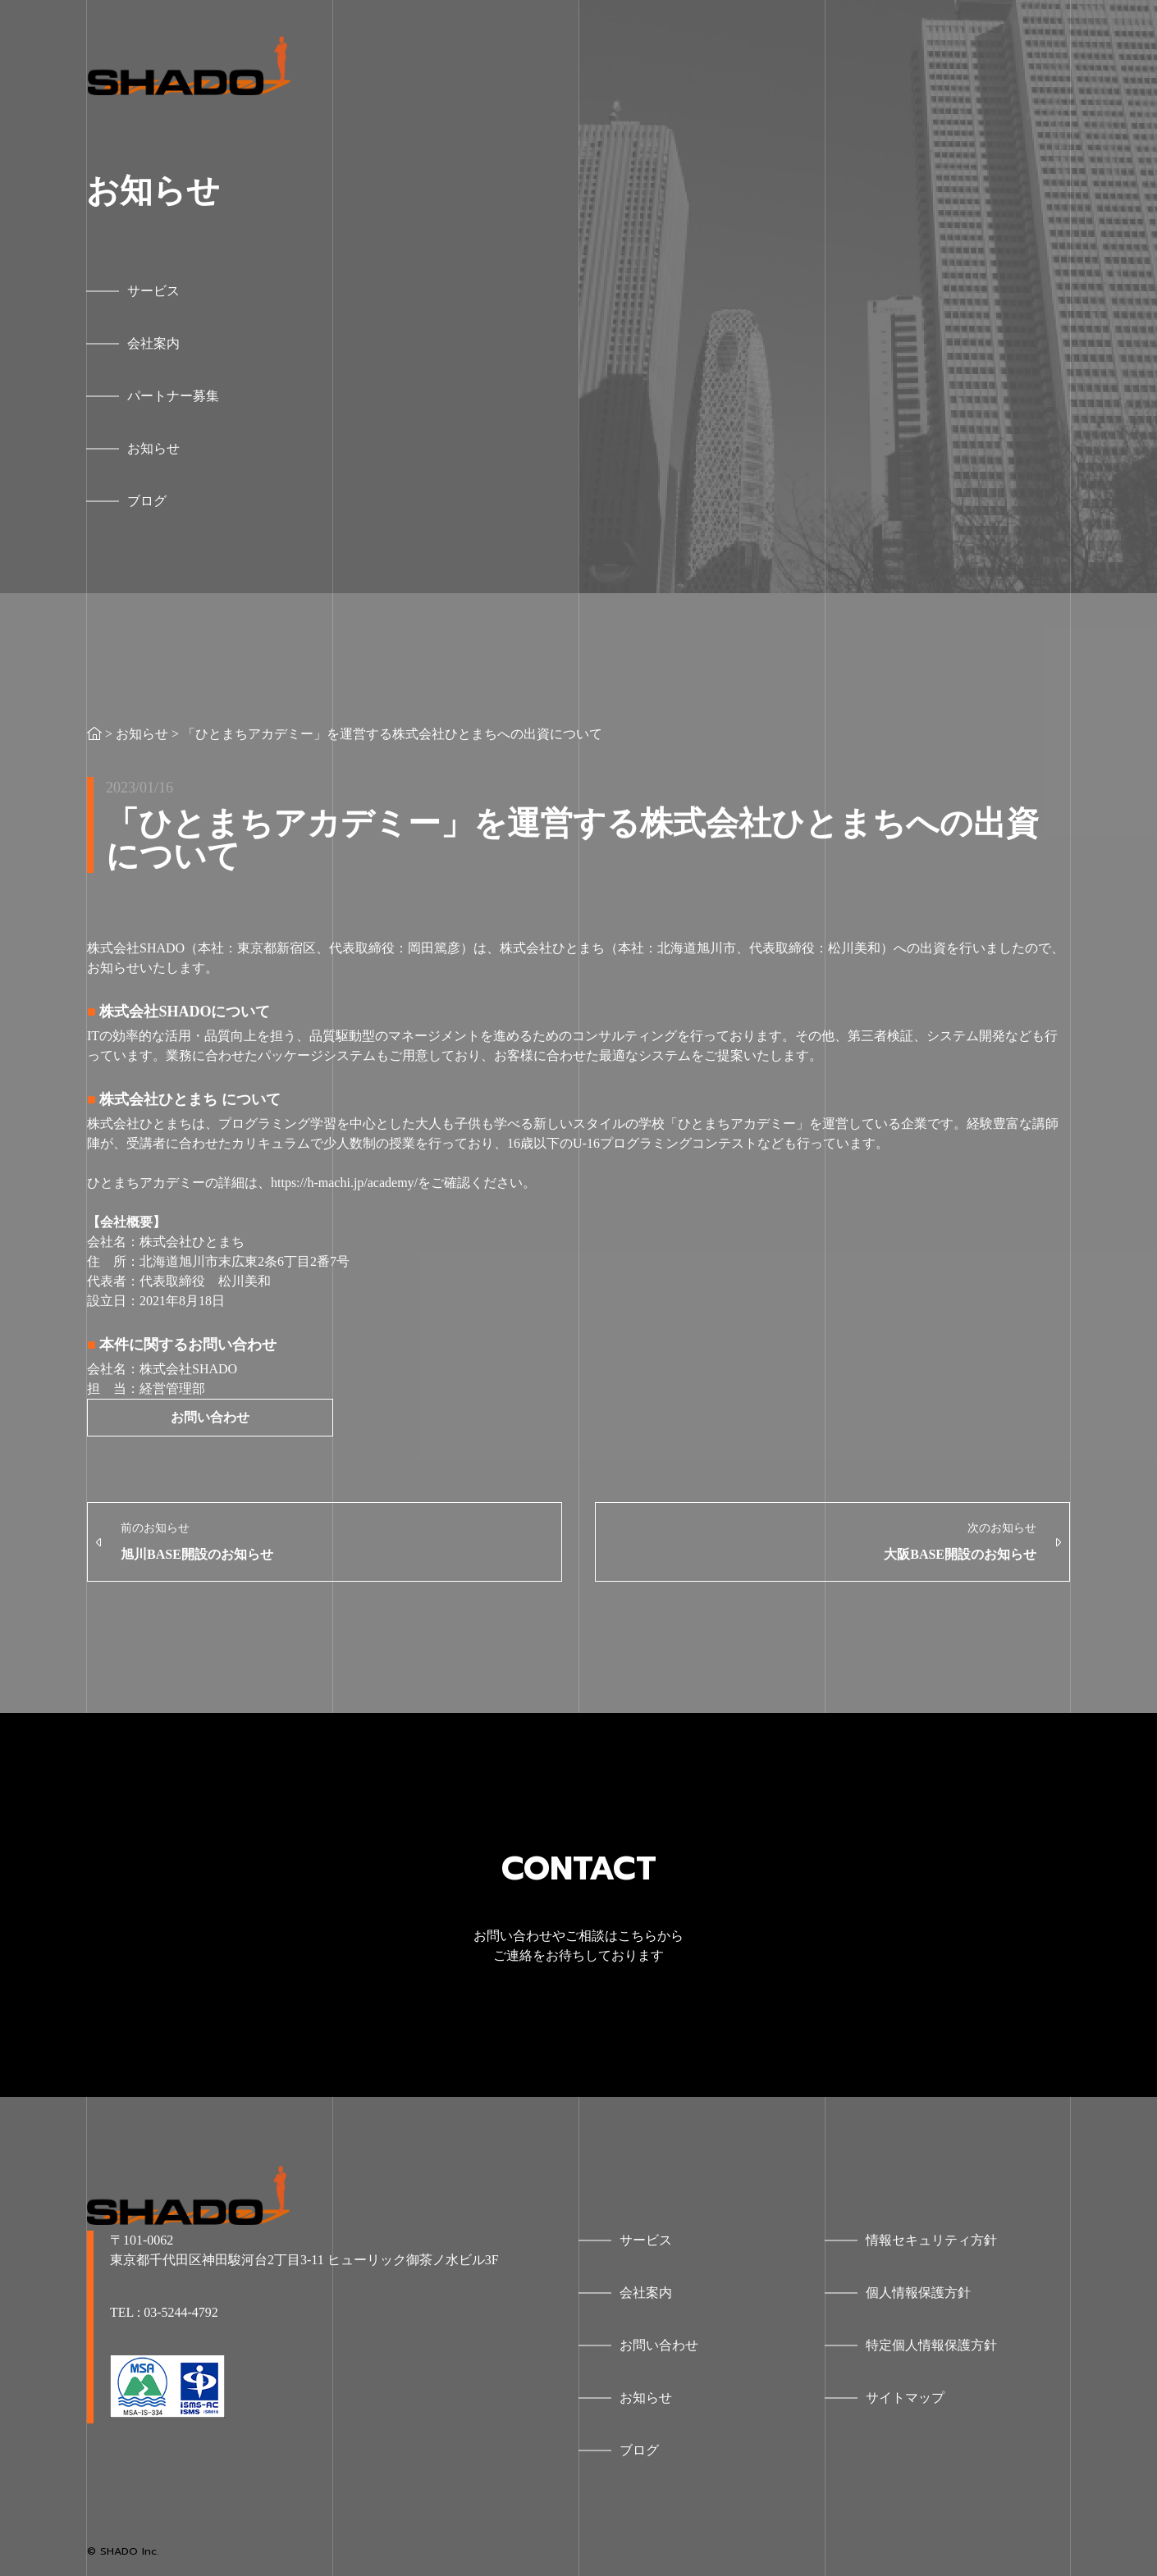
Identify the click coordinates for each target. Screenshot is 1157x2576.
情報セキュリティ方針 (931, 2240)
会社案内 (646, 2293)
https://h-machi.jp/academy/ (344, 1183)
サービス (646, 2240)
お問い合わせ (210, 1417)
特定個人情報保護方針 (931, 2345)
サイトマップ (905, 2398)
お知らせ (142, 734)
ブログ (639, 2450)
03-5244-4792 (181, 2312)
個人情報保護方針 (918, 2293)
